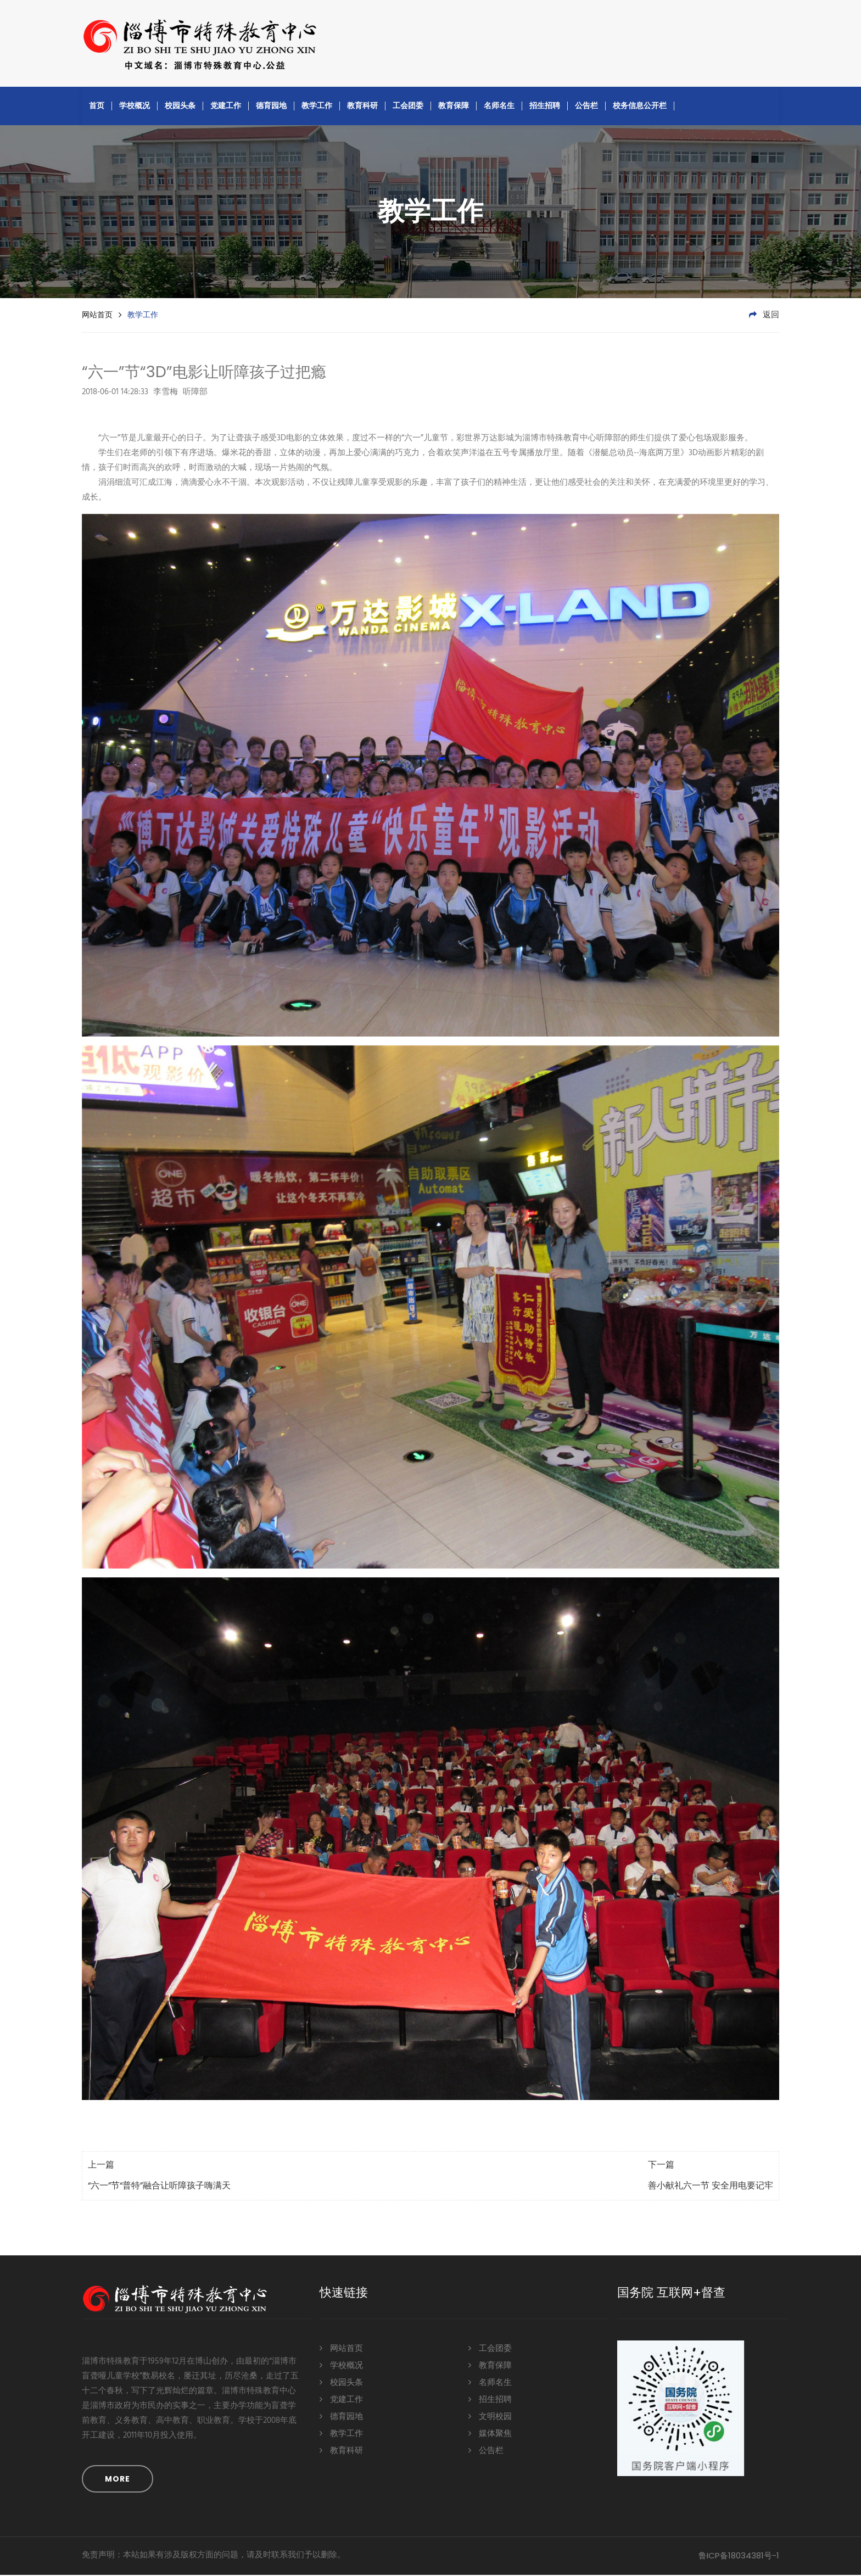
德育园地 (271, 106)
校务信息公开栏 (640, 106)
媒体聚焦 (490, 2434)
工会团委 (408, 106)
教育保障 (453, 106)
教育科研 (362, 106)
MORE (117, 2479)
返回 (764, 316)
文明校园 (490, 2417)
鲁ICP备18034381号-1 (738, 2556)
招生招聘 (544, 106)
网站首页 (97, 315)
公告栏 (586, 106)
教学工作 (316, 106)
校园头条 (180, 106)
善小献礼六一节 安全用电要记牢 (710, 2187)
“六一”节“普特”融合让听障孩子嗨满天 (159, 2187)
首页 (96, 106)
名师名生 (499, 106)
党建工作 (225, 106)
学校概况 (134, 106)
